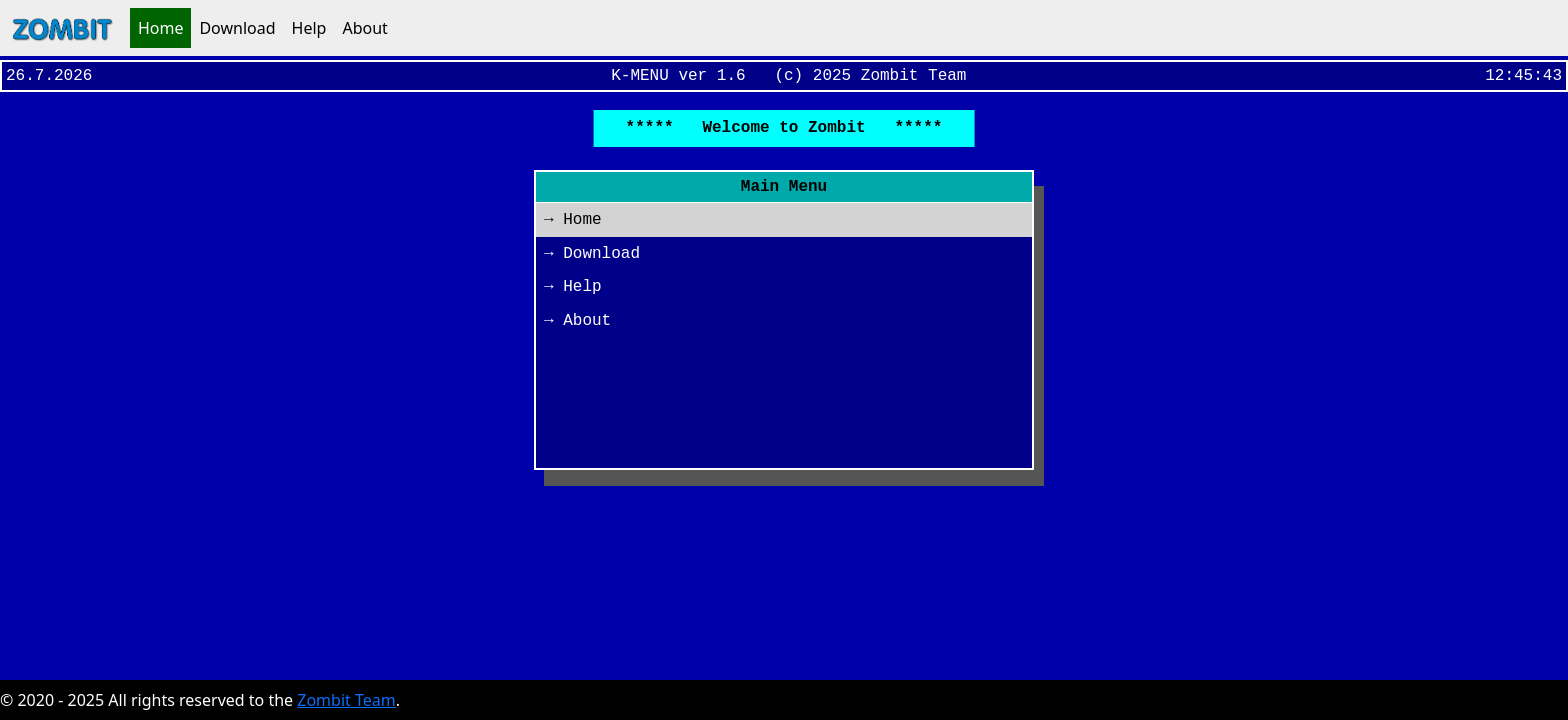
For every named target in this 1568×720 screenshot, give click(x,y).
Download (237, 28)
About (364, 28)
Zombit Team (346, 700)
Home (161, 28)
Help (309, 28)
